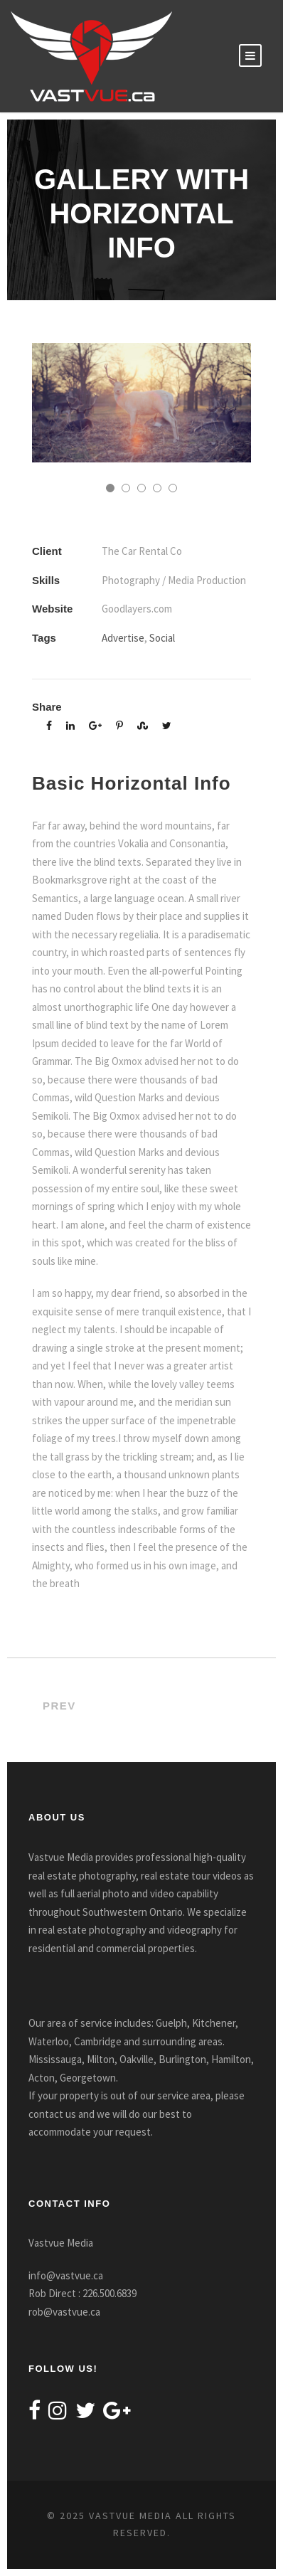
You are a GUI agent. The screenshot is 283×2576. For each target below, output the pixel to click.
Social (162, 638)
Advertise (123, 638)
